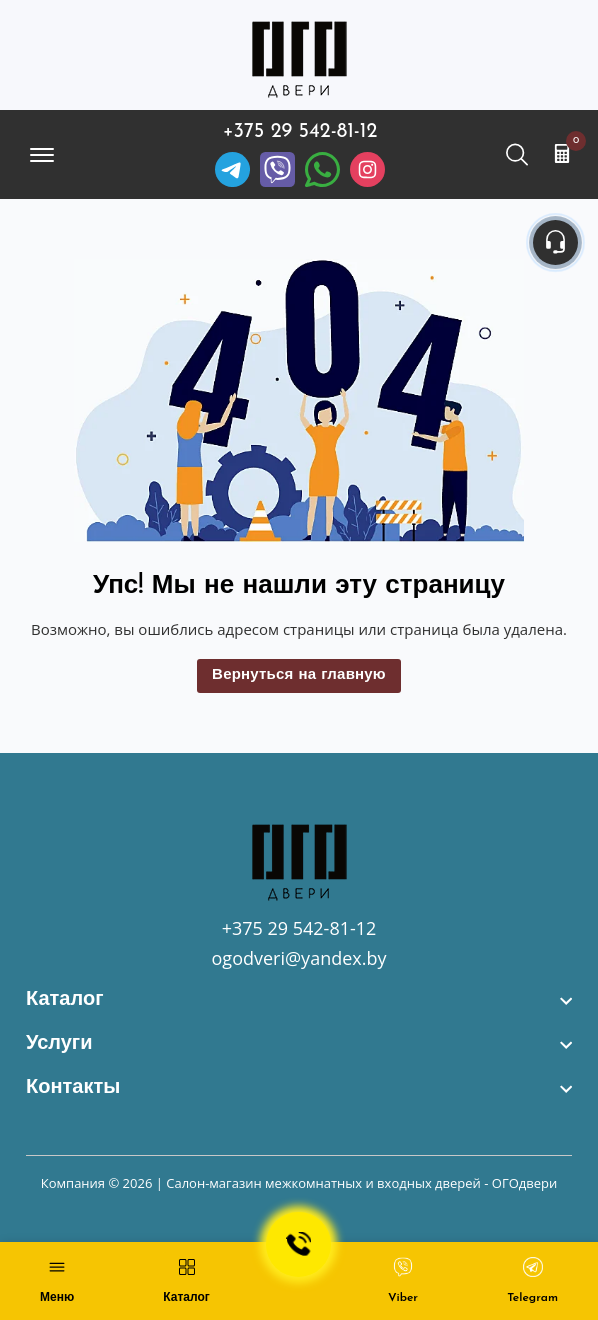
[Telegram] (232, 169)
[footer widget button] (299, 1000)
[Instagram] (367, 169)
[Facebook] (322, 169)
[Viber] (277, 169)
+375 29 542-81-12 (300, 132)
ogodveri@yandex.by (299, 958)
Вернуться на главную (299, 675)
